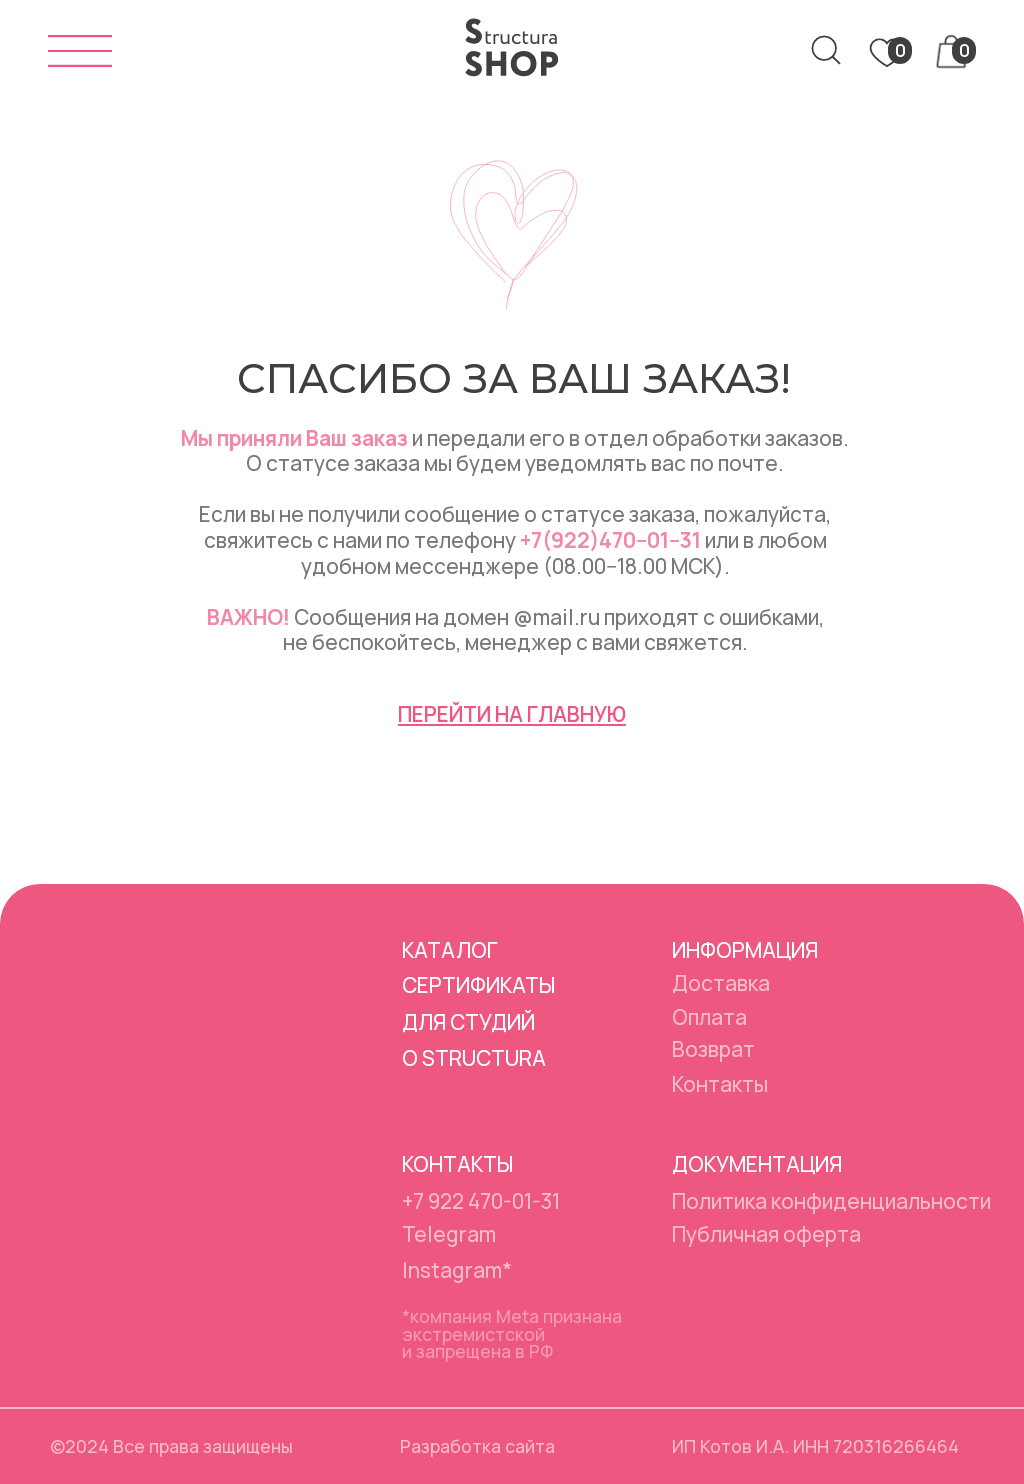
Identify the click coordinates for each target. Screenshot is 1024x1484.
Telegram (449, 1234)
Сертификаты (478, 985)
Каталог (450, 950)
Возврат (713, 1049)
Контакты (720, 1084)
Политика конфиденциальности (831, 1201)
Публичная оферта (766, 1234)
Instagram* (457, 1270)
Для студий (468, 1022)
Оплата (709, 1017)
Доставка (721, 983)
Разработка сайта (477, 1446)
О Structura (474, 1058)
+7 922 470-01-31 (481, 1201)
